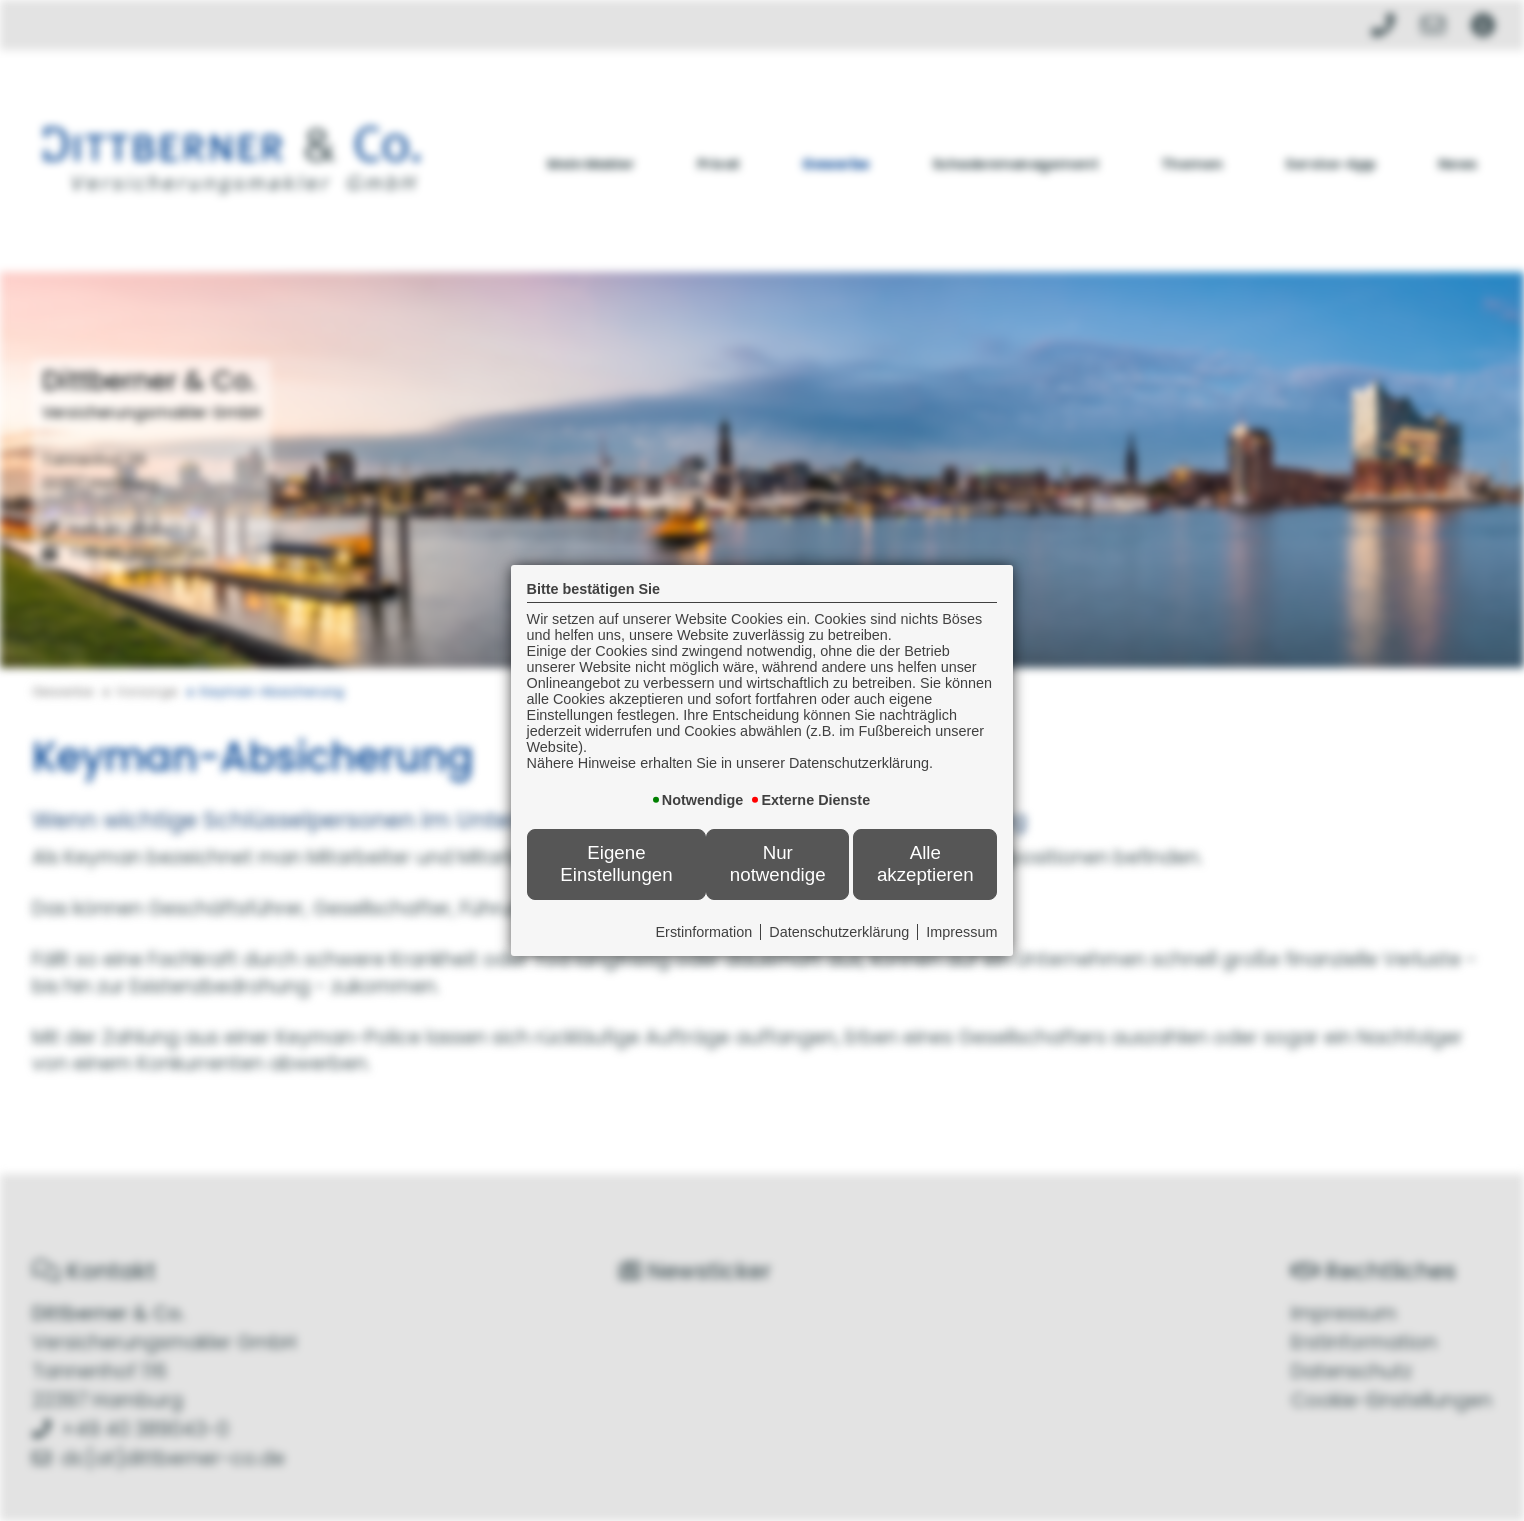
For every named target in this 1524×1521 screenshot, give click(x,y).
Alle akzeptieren (925, 863)
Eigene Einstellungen (616, 863)
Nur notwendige (778, 863)
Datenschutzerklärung (839, 932)
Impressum (961, 932)
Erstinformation (704, 932)
